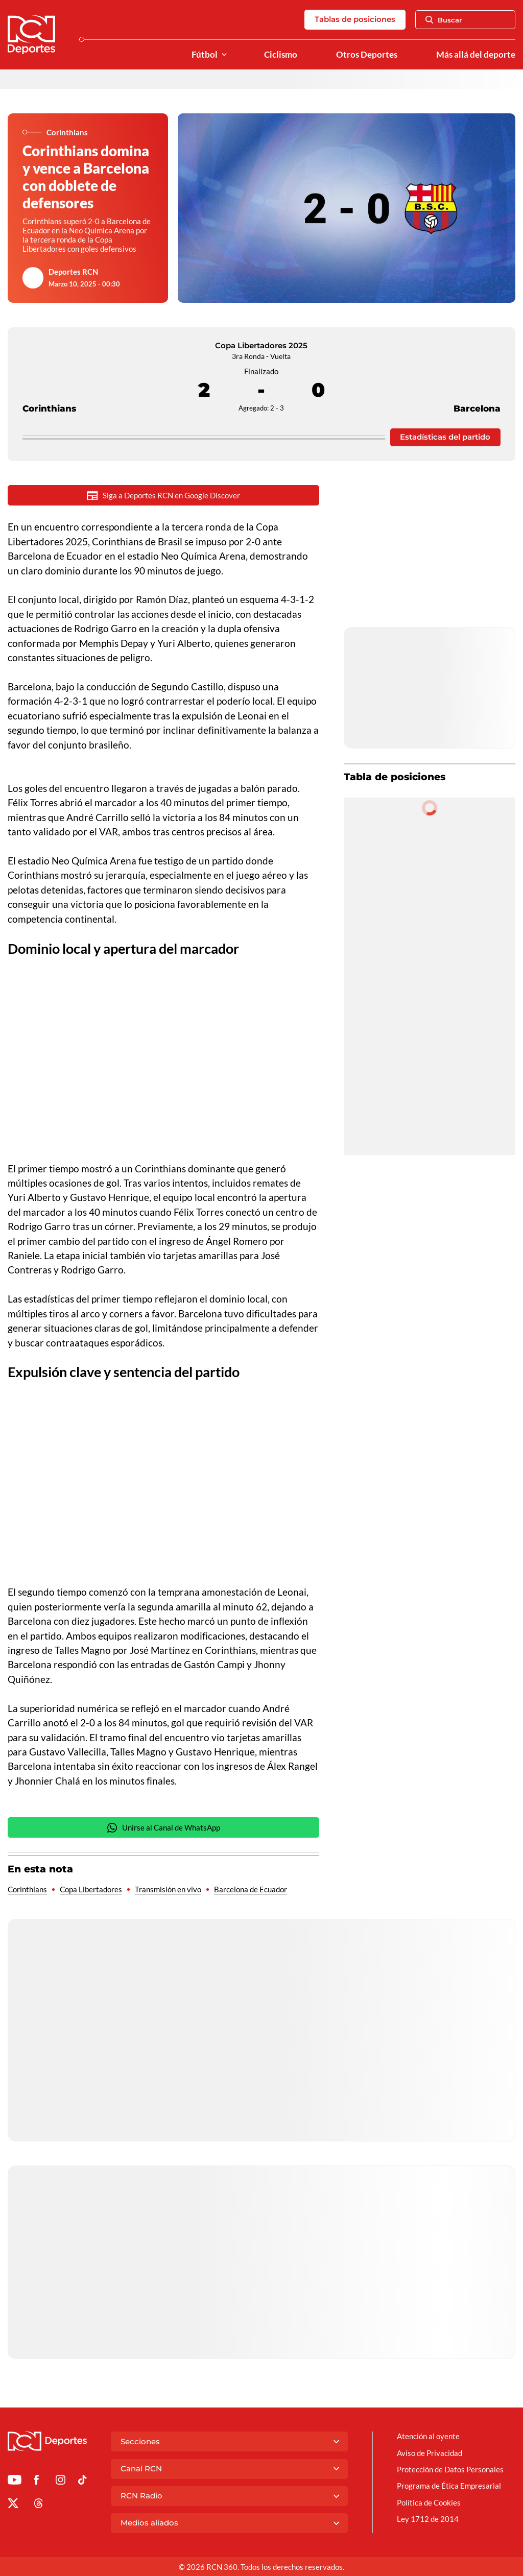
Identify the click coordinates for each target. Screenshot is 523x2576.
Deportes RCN (73, 271)
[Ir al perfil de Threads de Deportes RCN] (38, 2505)
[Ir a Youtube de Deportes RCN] (14, 2481)
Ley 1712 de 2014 (428, 2518)
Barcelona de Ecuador (250, 1889)
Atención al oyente (428, 2436)
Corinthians (49, 390)
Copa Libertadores (91, 1889)
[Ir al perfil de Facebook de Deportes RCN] (36, 2481)
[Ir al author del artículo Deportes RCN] (33, 277)
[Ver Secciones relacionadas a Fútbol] (224, 55)
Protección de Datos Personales (450, 2469)
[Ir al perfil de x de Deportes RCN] (13, 2505)
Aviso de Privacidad (429, 2453)
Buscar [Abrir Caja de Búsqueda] (443, 20)
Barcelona (477, 390)
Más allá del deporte (475, 55)
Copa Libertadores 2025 (261, 345)
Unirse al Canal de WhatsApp (163, 1828)
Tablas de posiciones (355, 19)
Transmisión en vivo (168, 1889)
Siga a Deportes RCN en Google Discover (163, 495)
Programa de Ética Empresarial (449, 2485)
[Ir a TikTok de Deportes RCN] (82, 2481)
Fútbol (205, 55)
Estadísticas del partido (445, 437)
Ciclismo (280, 55)
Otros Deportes (366, 55)
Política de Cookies (429, 2502)
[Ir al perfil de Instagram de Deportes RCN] (60, 2481)
